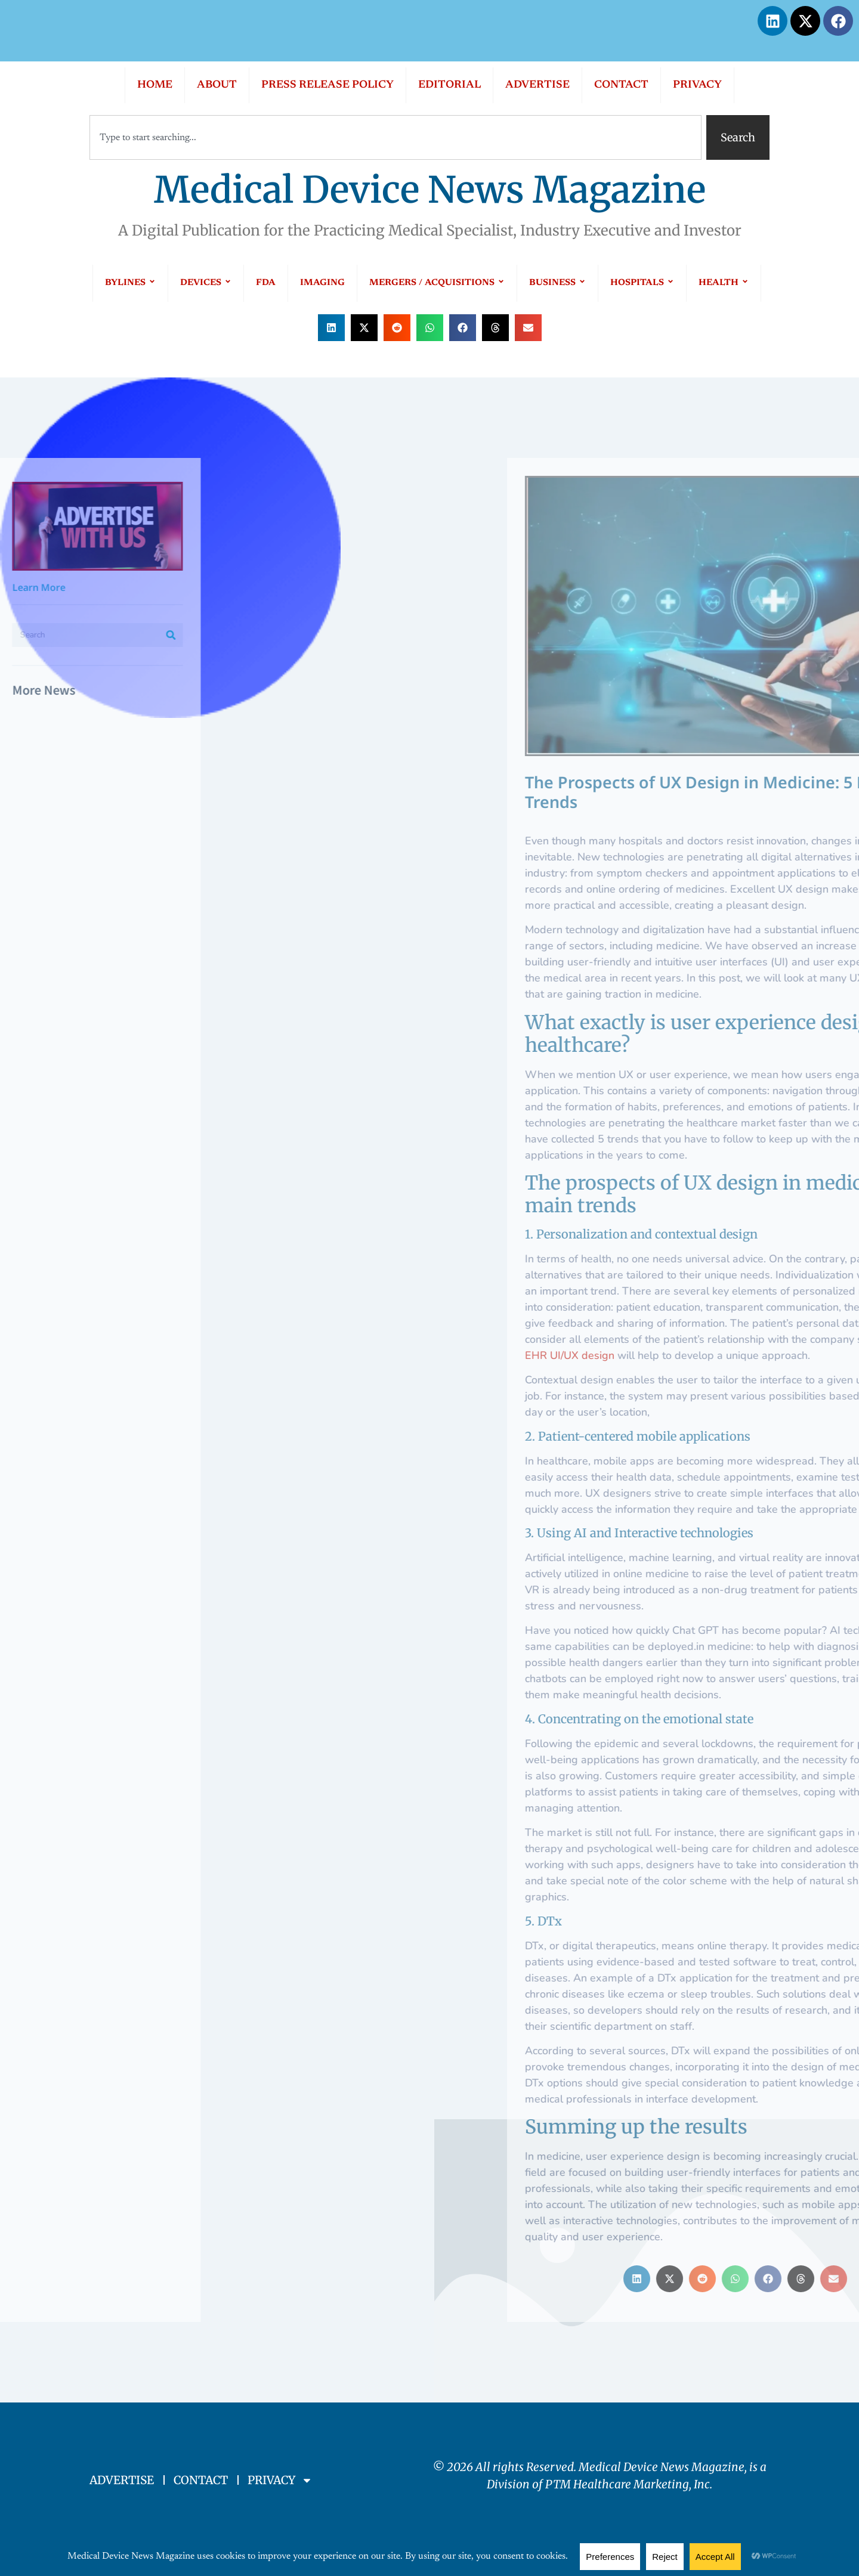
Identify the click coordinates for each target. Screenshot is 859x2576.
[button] (331, 327)
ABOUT (217, 85)
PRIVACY (697, 85)
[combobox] (395, 137)
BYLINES (130, 282)
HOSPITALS (642, 282)
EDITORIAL (449, 85)
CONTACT (621, 85)
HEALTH (724, 282)
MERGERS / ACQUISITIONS (437, 282)
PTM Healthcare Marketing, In (624, 2484)
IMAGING (322, 282)
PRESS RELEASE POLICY (327, 85)
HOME (154, 85)
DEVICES (205, 282)
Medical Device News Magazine (430, 190)
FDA (266, 282)
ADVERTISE (537, 85)
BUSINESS (557, 282)
